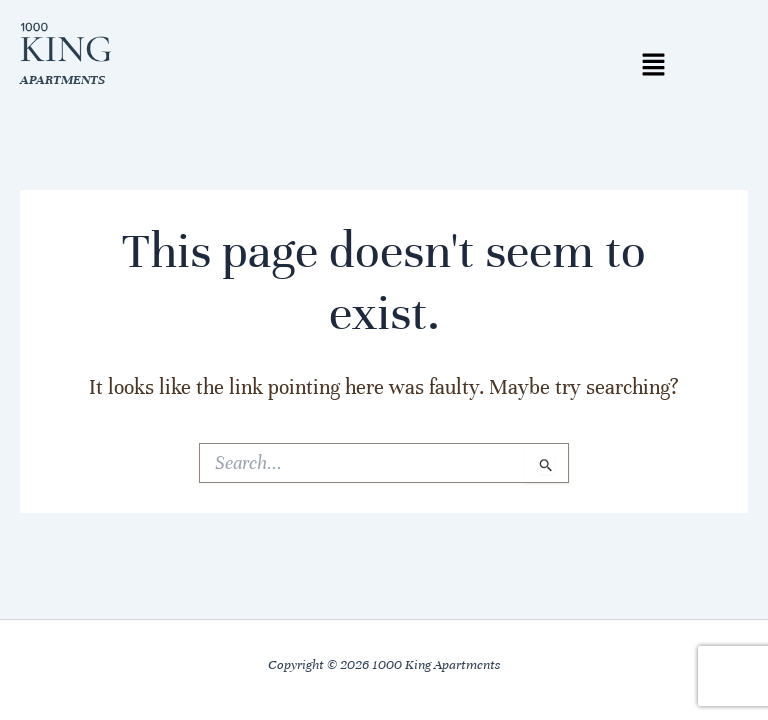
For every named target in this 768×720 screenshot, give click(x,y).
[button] (653, 66)
